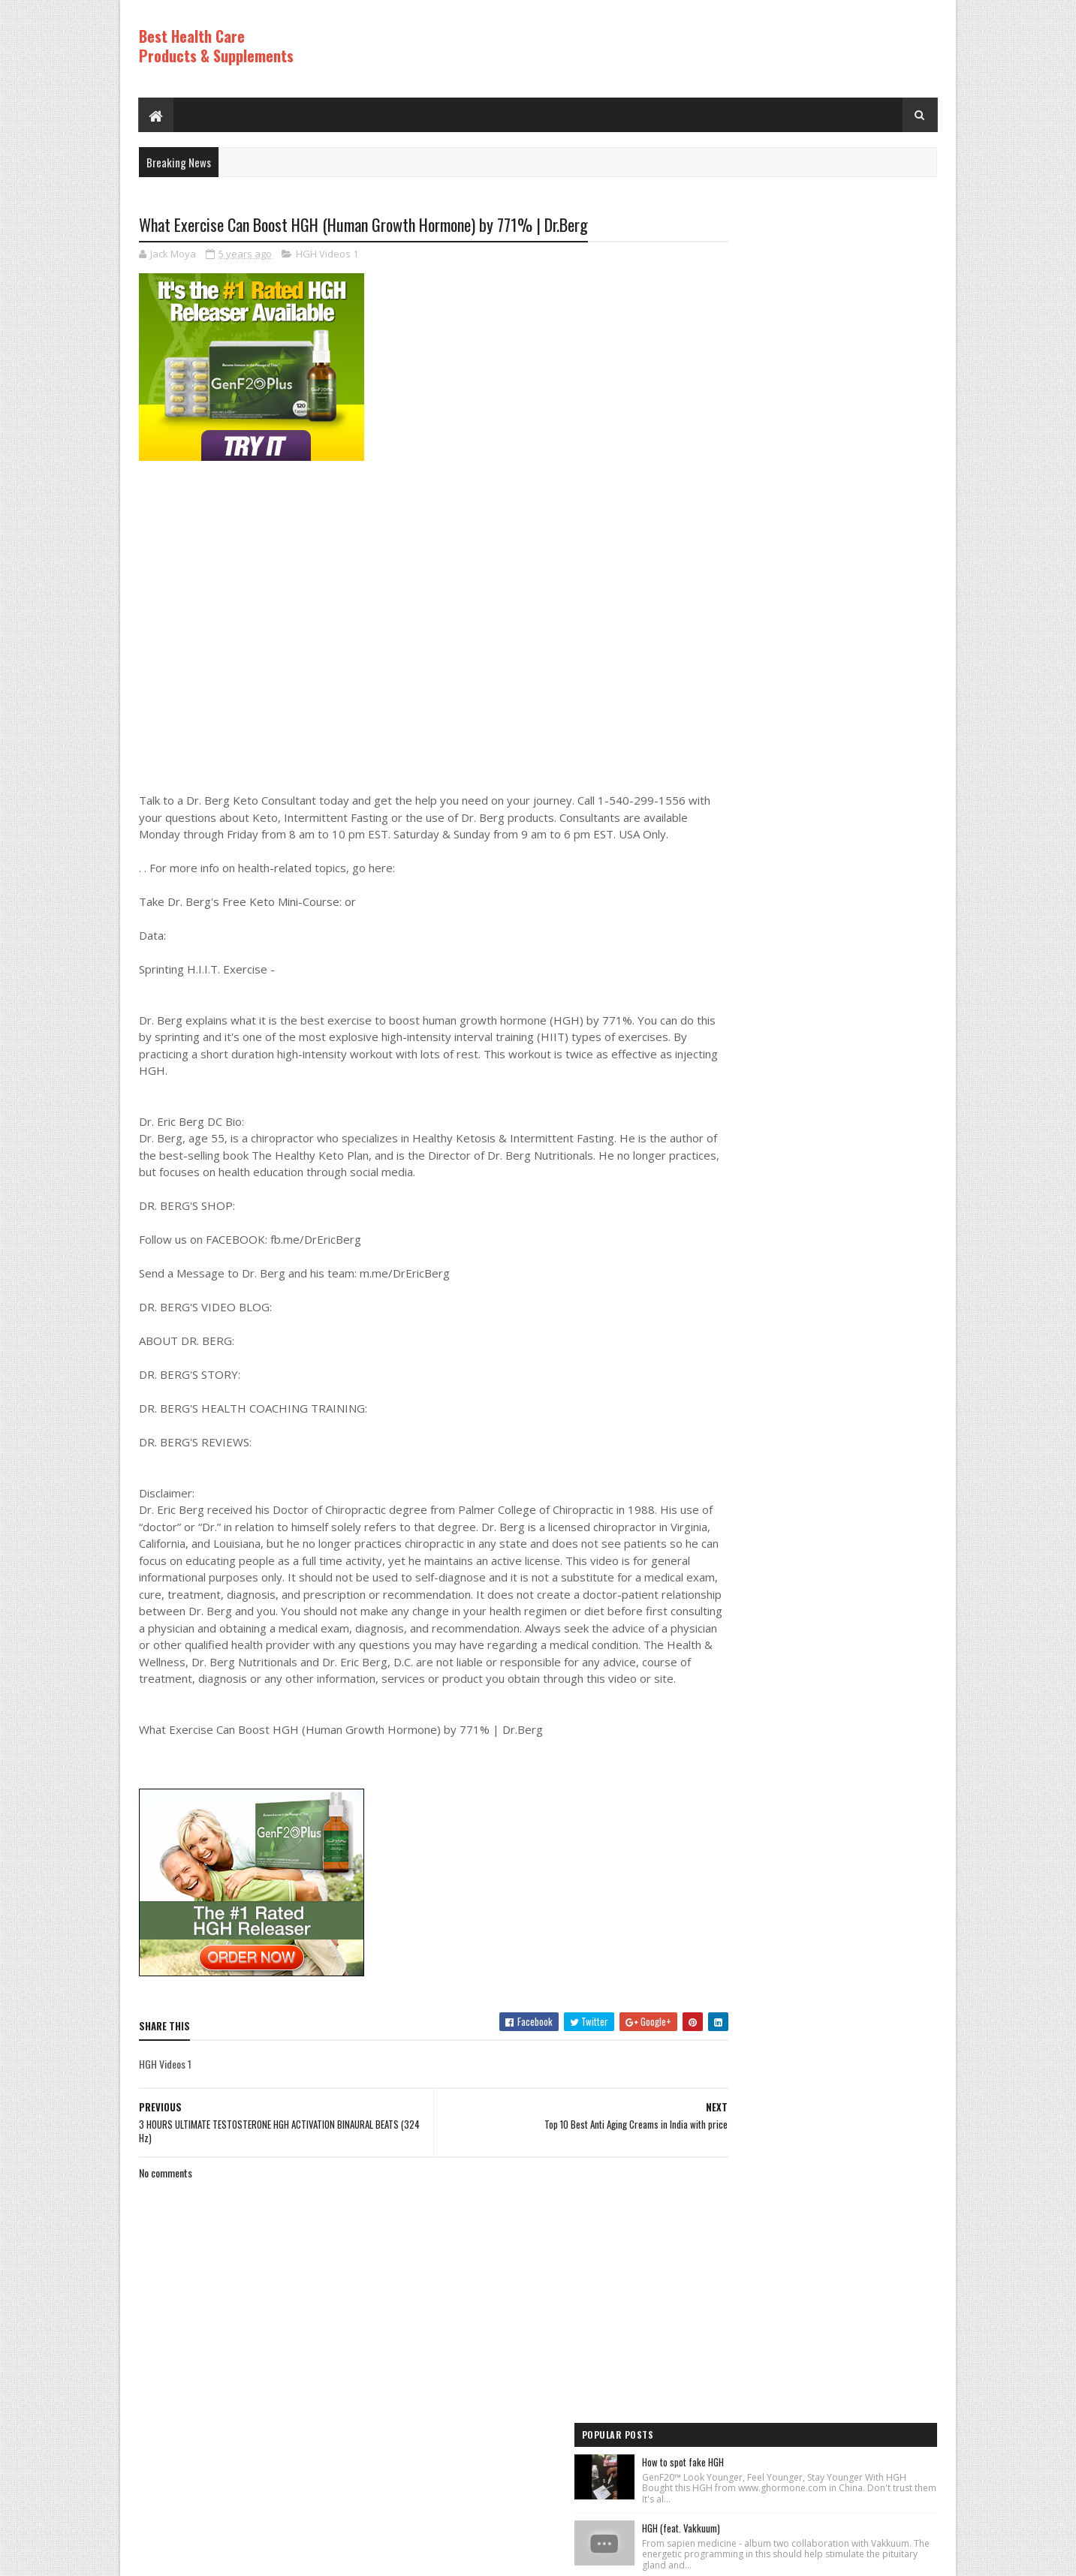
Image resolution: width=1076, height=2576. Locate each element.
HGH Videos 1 (327, 255)
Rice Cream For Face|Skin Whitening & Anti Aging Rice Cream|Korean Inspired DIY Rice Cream (846, 496)
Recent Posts (758, 1109)
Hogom (425, 2557)
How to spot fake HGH (806, 249)
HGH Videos (730, 1280)
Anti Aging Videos (741, 1229)
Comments (877, 1109)
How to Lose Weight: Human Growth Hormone (849, 403)
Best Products (736, 1254)
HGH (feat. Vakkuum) (804, 326)
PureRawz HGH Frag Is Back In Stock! (835, 936)
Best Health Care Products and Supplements (267, 2557)
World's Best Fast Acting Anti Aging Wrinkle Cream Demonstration (845, 852)
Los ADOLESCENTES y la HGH (817, 577)
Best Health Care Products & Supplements (216, 46)
